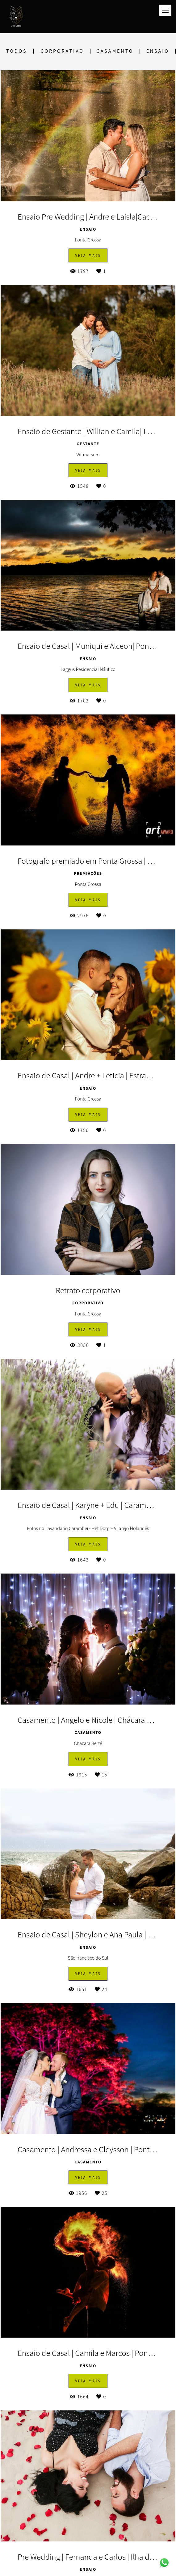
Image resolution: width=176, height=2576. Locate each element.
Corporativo (62, 51)
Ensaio (157, 51)
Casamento (115, 51)
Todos (16, 51)
